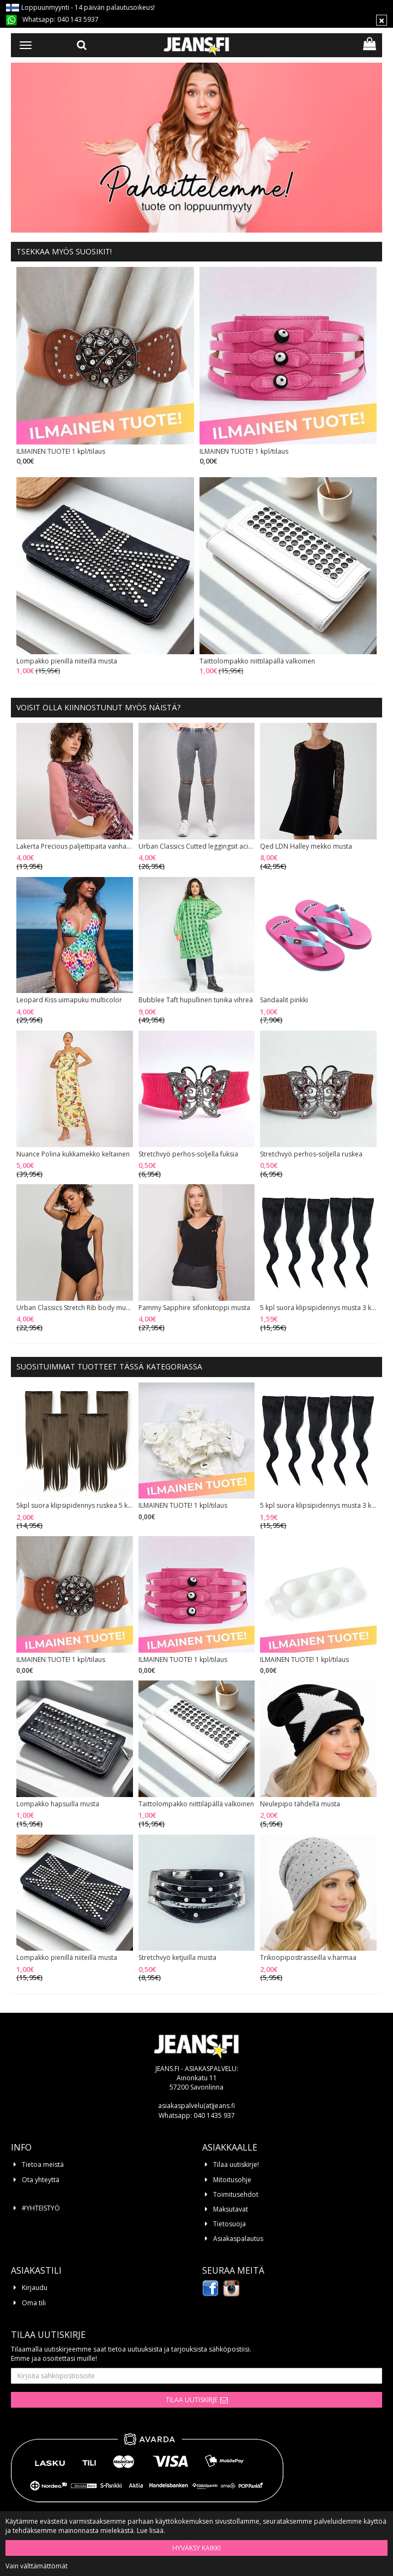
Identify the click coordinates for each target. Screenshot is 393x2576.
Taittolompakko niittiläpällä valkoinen (257, 661)
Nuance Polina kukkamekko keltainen (73, 1154)
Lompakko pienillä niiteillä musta (66, 661)
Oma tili (34, 2302)
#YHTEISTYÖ (41, 2208)
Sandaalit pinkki (284, 1000)
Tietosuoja (229, 2223)
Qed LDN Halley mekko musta (306, 846)
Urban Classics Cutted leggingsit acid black (196, 846)
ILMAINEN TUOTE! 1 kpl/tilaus (60, 451)
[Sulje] (381, 20)
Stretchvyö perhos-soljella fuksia (188, 1154)
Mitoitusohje (232, 2179)
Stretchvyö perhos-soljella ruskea (311, 1154)
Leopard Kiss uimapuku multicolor (69, 1000)
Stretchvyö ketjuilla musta (177, 1958)
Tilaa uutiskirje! (236, 2164)
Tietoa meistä (43, 2164)
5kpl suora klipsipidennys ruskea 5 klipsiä (74, 1505)
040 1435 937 (214, 2115)
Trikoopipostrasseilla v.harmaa (308, 1958)
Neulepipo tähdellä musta (300, 1804)
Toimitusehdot (235, 2194)
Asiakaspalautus (238, 2238)
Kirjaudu (34, 2287)
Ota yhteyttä (40, 2179)
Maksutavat (230, 2209)
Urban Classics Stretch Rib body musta (74, 1308)
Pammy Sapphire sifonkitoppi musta (194, 1308)
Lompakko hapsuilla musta (57, 1804)
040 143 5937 (78, 19)
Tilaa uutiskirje (191, 2399)
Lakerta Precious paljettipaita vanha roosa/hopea (74, 846)
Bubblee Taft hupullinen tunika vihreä (195, 1000)
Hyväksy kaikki (196, 2548)
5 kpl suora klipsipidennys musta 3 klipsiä (318, 1308)
